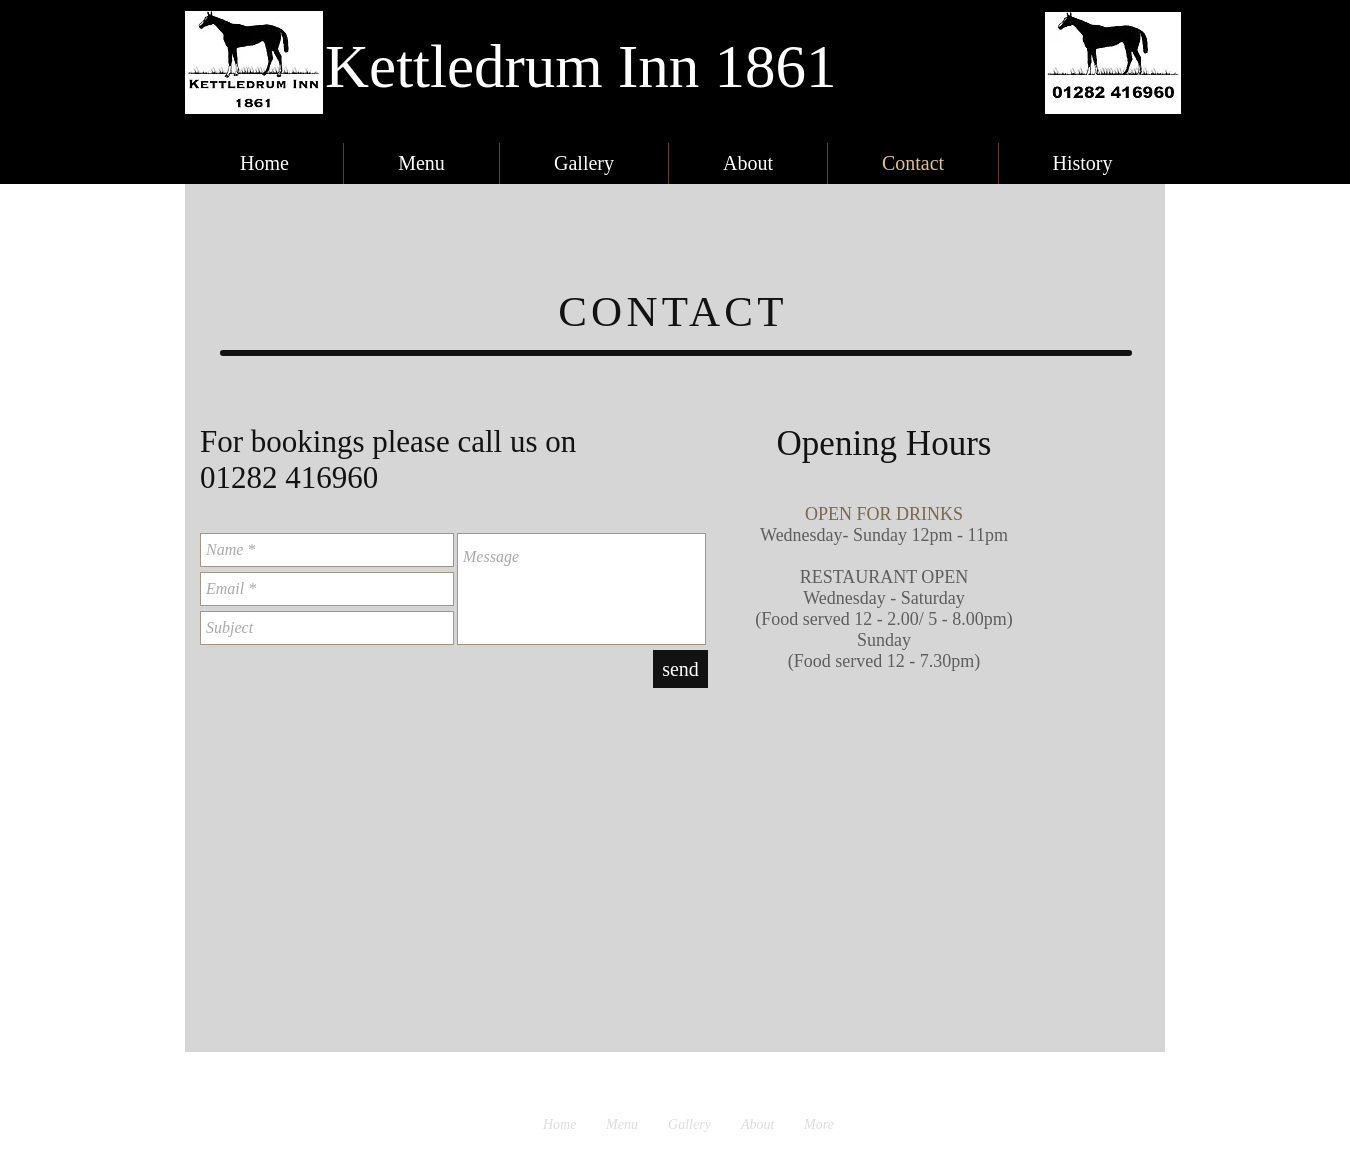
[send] (680, 669)
